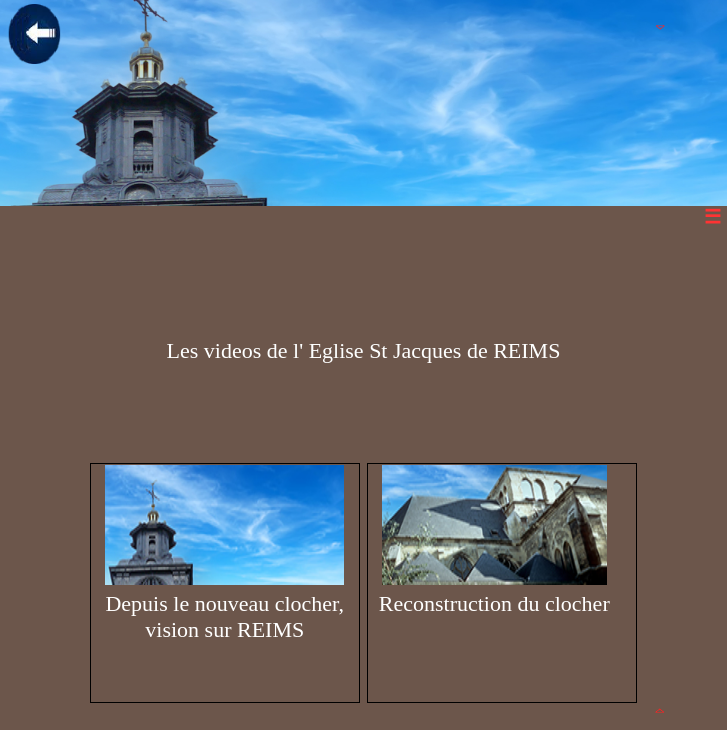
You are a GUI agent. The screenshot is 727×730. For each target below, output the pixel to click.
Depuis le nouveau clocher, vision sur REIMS (224, 553)
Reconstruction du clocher (494, 540)
